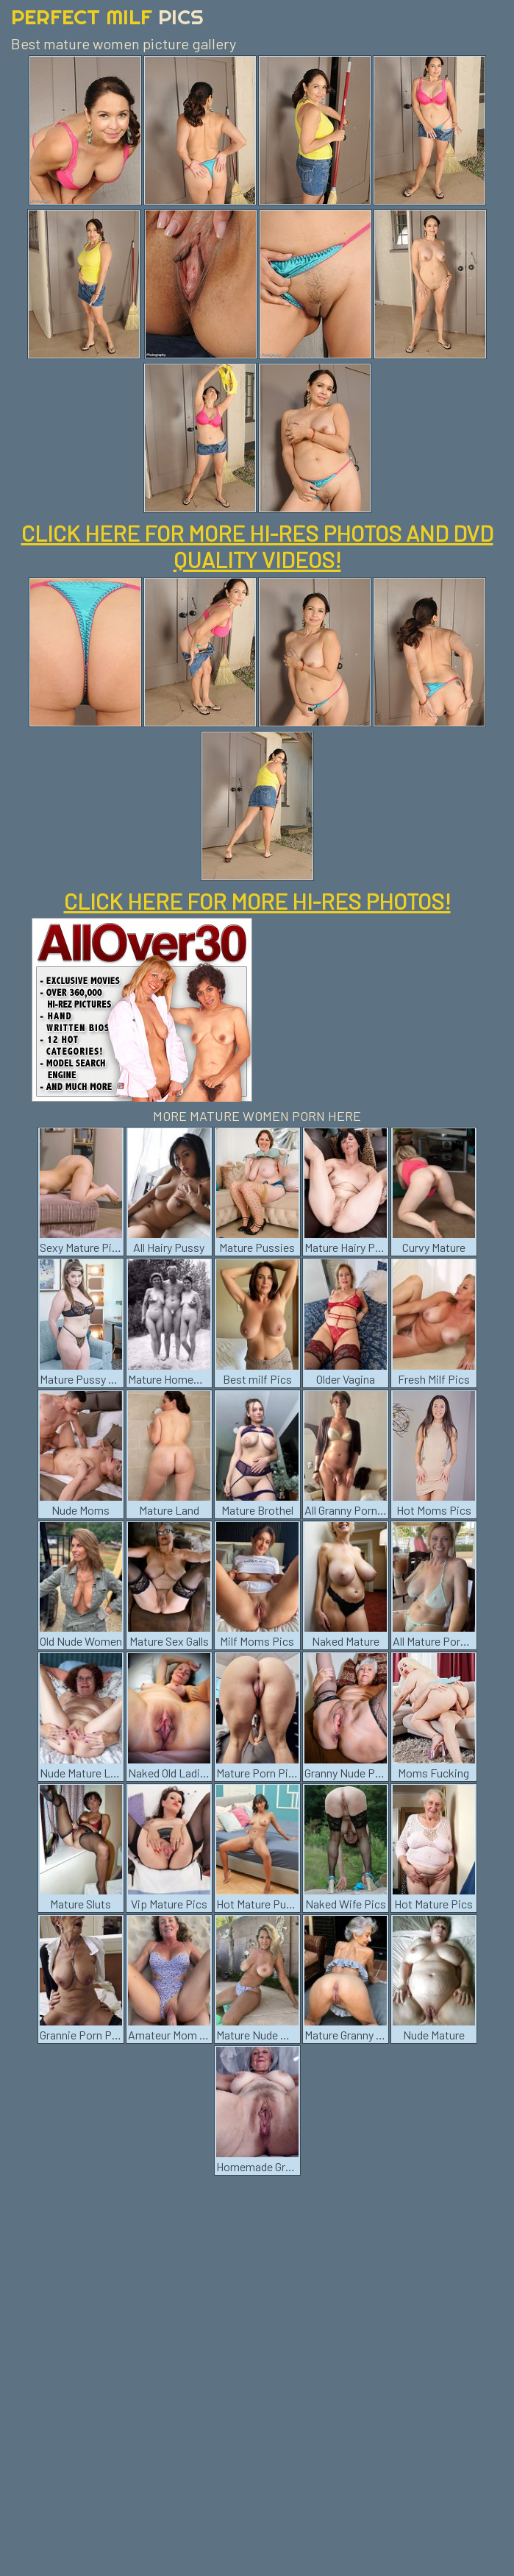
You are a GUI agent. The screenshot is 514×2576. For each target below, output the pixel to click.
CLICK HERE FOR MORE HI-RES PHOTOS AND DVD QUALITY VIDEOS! (257, 546)
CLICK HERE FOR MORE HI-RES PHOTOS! (257, 901)
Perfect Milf (107, 16)
